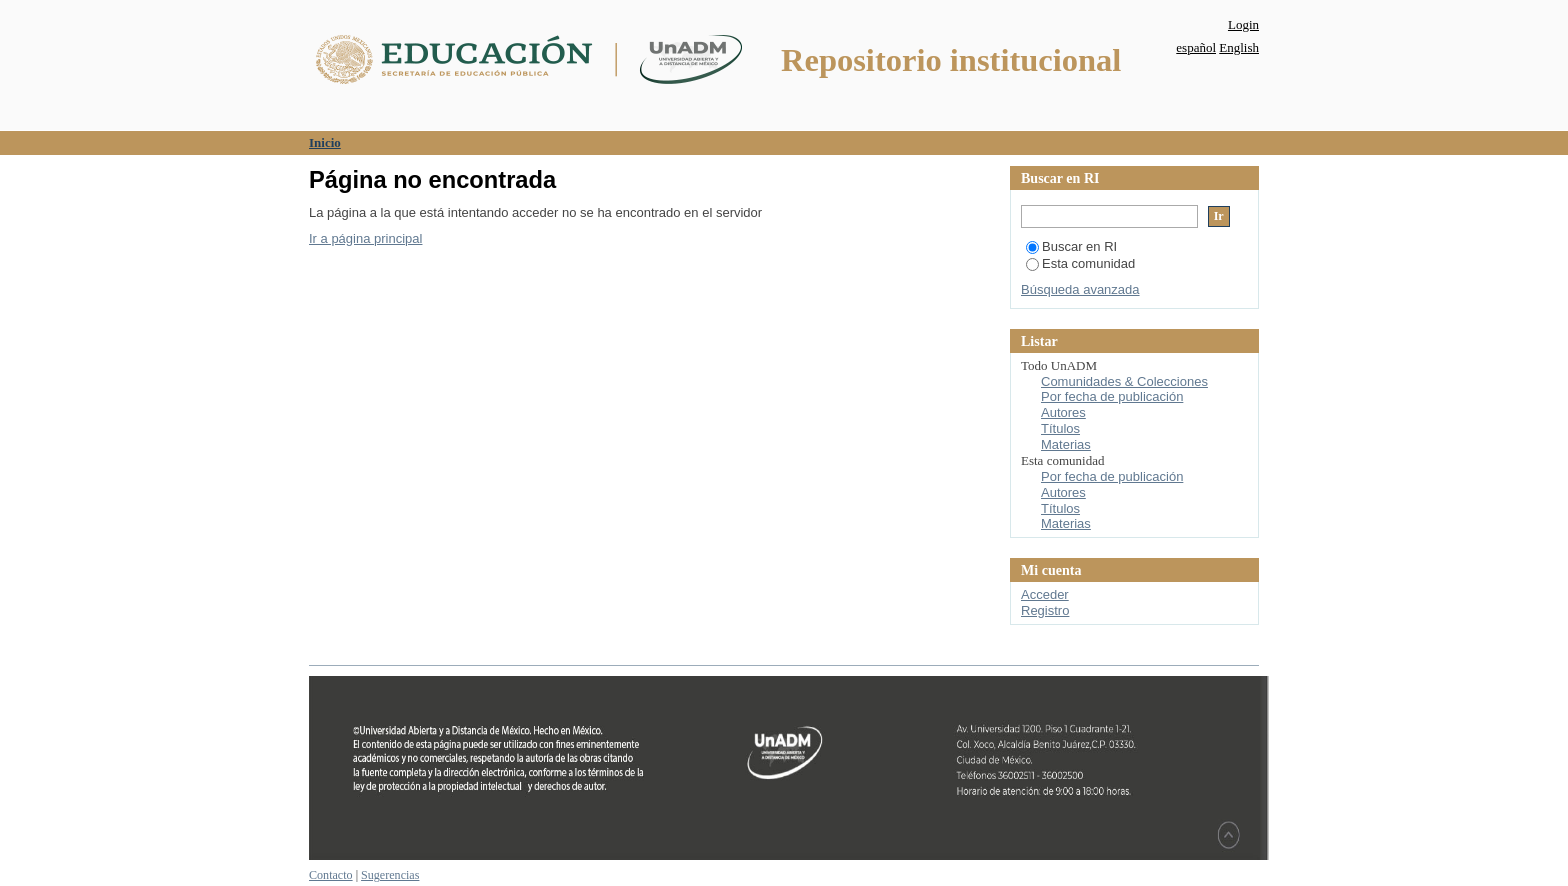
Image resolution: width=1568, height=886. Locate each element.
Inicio (325, 142)
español (1196, 47)
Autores (1063, 412)
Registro (1045, 610)
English (1239, 47)
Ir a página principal (365, 238)
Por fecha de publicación (1112, 396)
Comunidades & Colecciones (1124, 381)
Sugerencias (390, 875)
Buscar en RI (1071, 246)
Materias (1066, 444)
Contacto (331, 875)
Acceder (1045, 594)
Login (1243, 24)
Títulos (1060, 428)
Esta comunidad (1080, 263)
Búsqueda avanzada (1080, 289)
